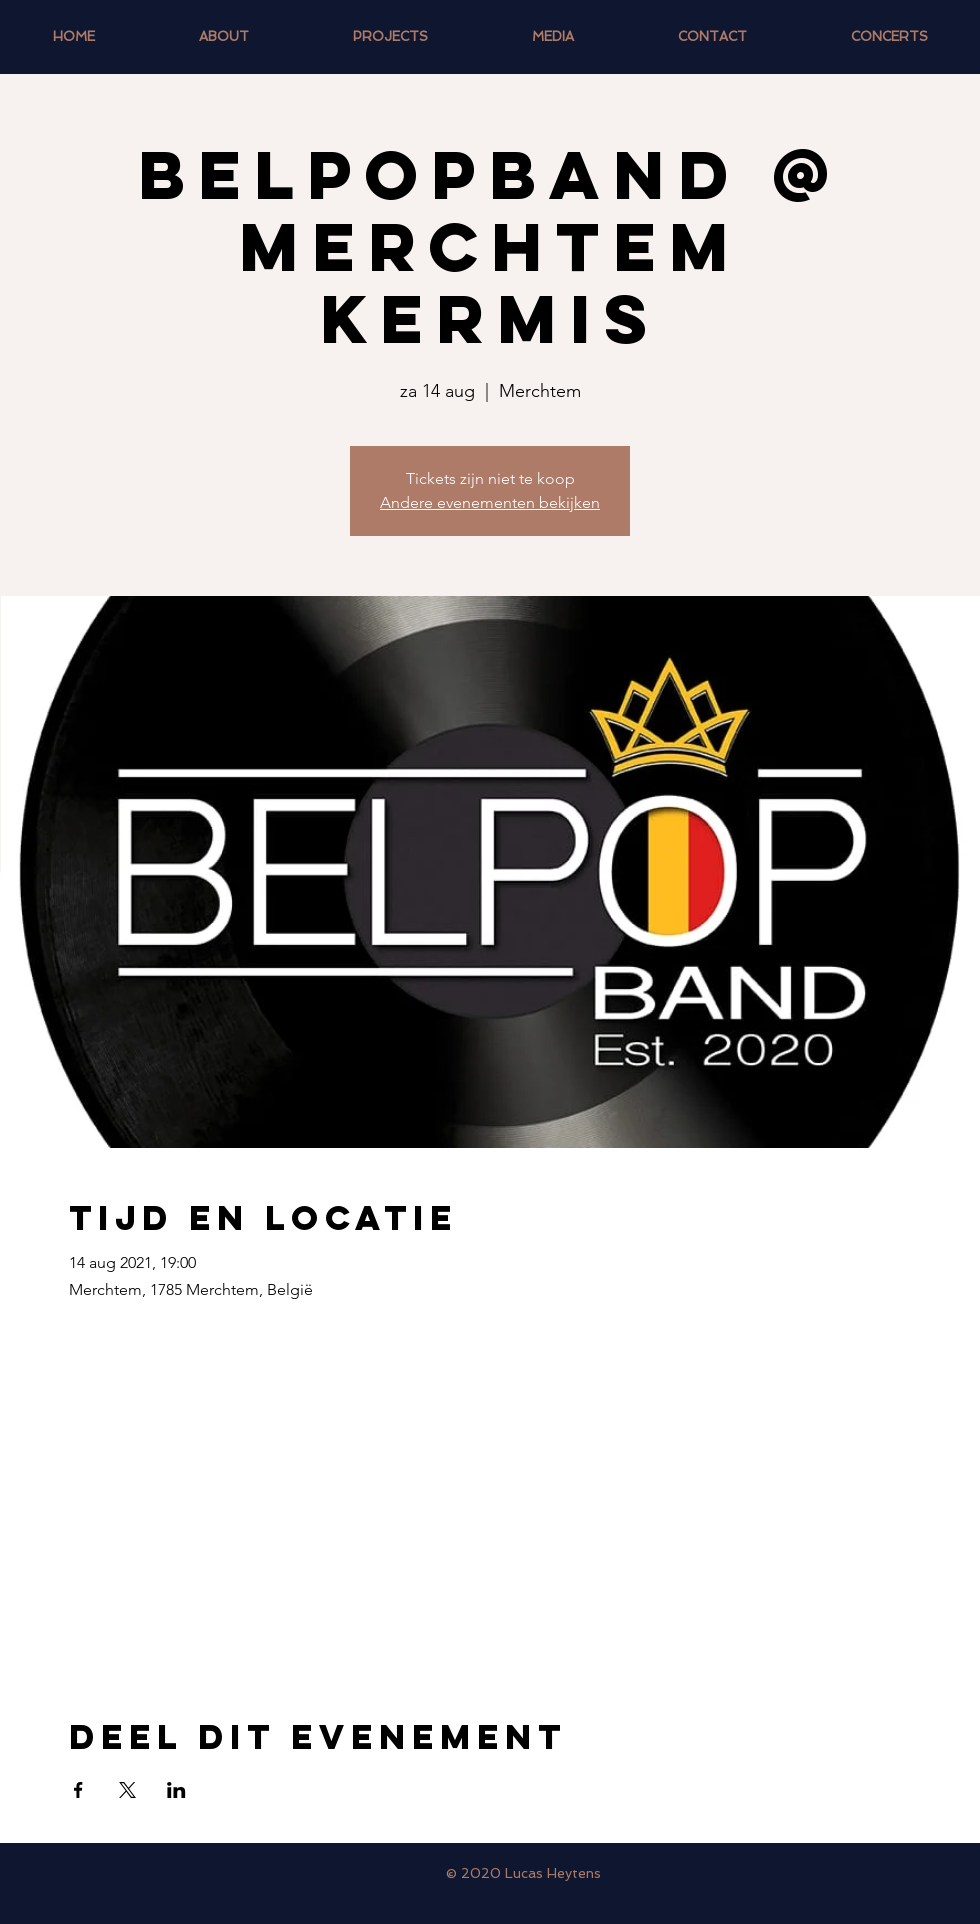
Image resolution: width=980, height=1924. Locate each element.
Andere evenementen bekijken (490, 502)
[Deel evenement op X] (127, 1790)
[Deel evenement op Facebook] (78, 1790)
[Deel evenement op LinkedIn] (176, 1790)
